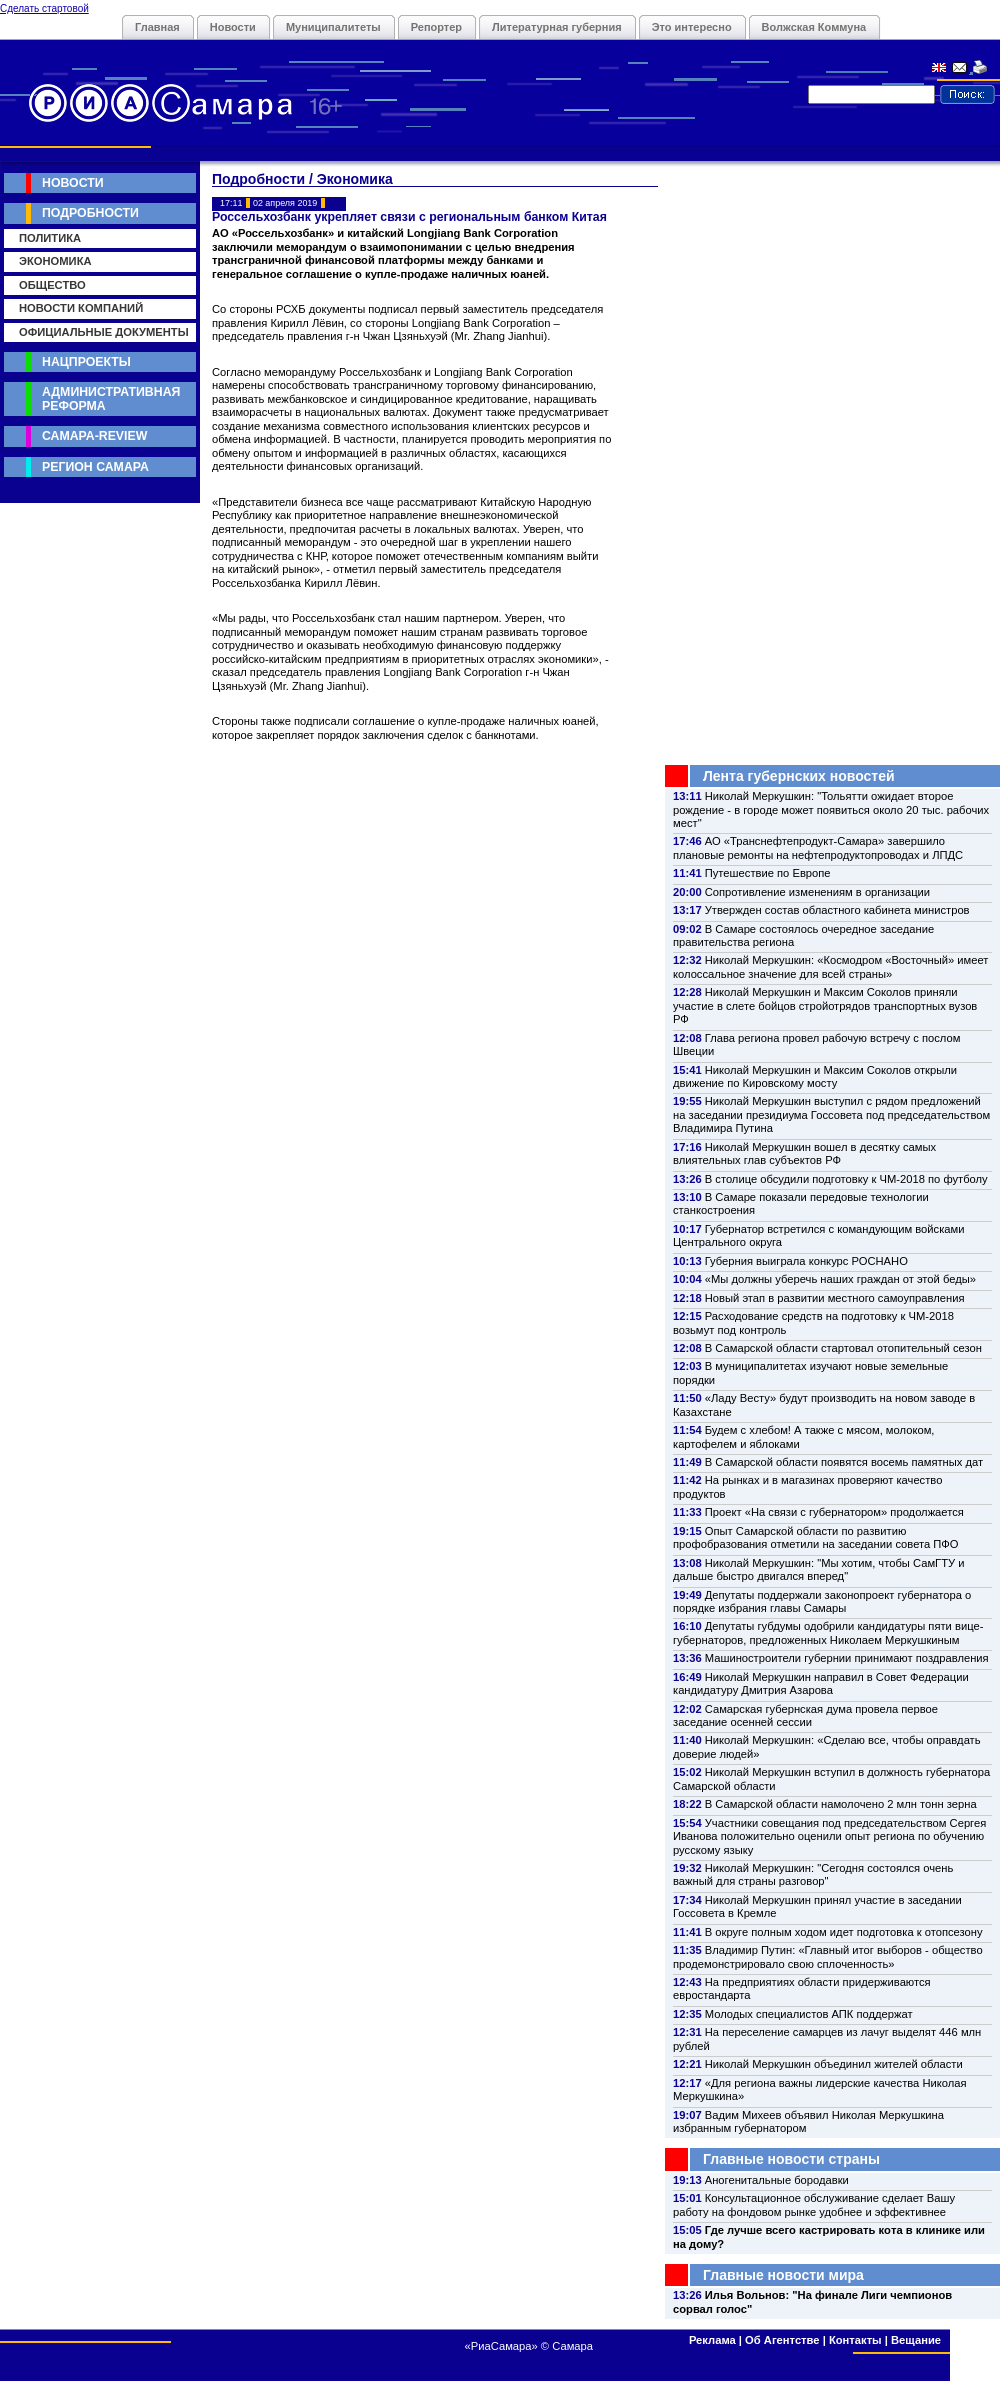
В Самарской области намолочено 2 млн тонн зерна (841, 1804)
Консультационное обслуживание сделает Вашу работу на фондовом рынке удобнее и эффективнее (814, 2204)
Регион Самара (95, 467)
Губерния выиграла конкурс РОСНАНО (806, 1261)
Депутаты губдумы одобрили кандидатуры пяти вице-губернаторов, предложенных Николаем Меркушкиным (828, 1632)
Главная (157, 27)
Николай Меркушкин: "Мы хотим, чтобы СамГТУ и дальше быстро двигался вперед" (818, 1569)
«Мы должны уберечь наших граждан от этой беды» (840, 1279)
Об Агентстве (782, 2340)
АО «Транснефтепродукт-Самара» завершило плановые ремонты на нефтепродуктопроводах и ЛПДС (818, 847)
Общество (52, 285)
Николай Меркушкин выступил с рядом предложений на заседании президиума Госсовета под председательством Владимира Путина (831, 1114)
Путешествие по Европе (768, 873)
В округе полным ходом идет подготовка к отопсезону (844, 1932)
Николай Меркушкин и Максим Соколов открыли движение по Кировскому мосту (815, 1076)
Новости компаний (81, 308)
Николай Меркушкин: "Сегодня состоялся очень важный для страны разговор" (813, 1874)
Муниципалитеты (333, 27)
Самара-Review (94, 436)
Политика (50, 238)
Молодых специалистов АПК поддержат (809, 2014)
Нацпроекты (86, 362)
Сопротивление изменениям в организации (817, 892)
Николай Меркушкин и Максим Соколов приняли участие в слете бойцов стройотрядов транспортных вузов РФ (825, 1005)
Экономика (55, 261)
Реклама (712, 2340)
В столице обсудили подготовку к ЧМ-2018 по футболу (846, 1179)
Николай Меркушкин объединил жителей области (834, 2064)
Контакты (855, 2340)
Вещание (916, 2340)
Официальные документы (104, 332)
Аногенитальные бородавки (777, 2180)
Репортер (436, 27)
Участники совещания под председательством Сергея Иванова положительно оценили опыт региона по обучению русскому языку (829, 1836)
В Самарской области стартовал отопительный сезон (843, 1348)
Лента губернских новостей (799, 776)
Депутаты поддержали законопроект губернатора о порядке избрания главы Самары (822, 1601)
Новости (233, 27)
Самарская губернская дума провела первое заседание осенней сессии (805, 1715)
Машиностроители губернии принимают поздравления (847, 1658)
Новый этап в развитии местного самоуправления (835, 1298)
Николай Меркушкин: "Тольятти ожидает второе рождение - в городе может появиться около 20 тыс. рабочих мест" (831, 809)
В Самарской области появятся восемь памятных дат (844, 1462)
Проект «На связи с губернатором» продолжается (834, 1512)
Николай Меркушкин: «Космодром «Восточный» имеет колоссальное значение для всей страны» (830, 966)
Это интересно (692, 27)
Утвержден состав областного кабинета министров (837, 910)
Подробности (90, 213)
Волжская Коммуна (814, 27)
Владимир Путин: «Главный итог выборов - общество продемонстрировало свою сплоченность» (828, 1956)
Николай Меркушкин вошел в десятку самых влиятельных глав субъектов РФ (804, 1153)
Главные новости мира (783, 2275)
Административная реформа (111, 398)
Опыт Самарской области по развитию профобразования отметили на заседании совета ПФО (816, 1537)
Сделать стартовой (44, 8)
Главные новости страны (791, 2159)
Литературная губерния (557, 27)
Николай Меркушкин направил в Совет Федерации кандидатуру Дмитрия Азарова (821, 1683)
